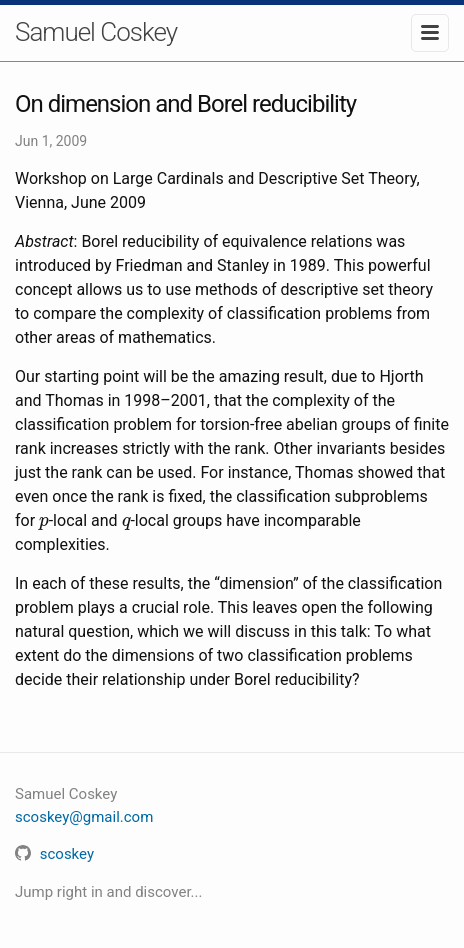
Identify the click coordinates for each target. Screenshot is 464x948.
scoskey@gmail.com (84, 817)
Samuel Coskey (96, 32)
